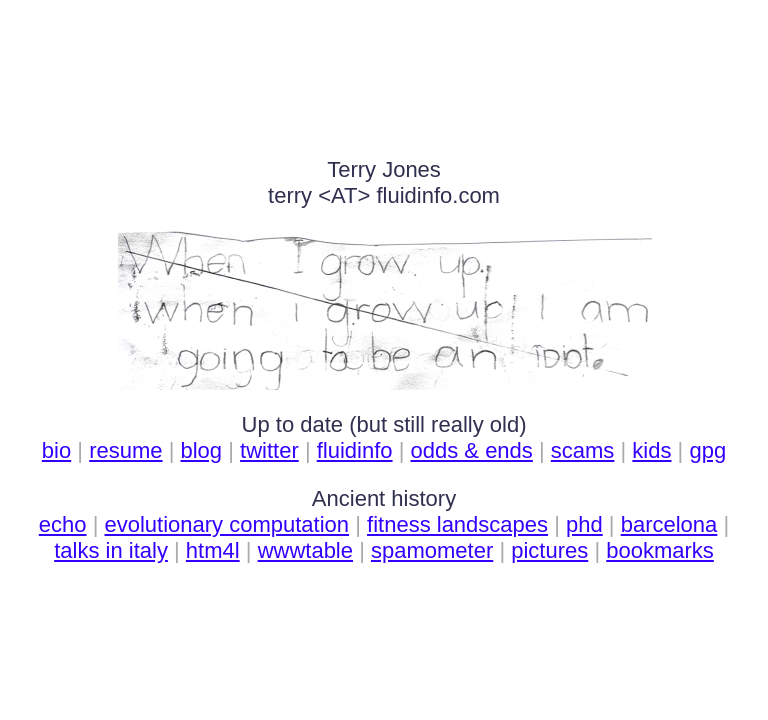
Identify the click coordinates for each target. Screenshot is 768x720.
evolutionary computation (226, 524)
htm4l (213, 550)
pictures (549, 550)
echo (63, 524)
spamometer (432, 550)
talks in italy (111, 550)
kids (651, 450)
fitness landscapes (457, 524)
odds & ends (472, 450)
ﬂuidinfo (355, 450)
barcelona (669, 524)
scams (583, 450)
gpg (707, 450)
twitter (269, 450)
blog (202, 450)
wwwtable (305, 550)
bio (56, 450)
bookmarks (660, 550)
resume (125, 450)
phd (584, 524)
